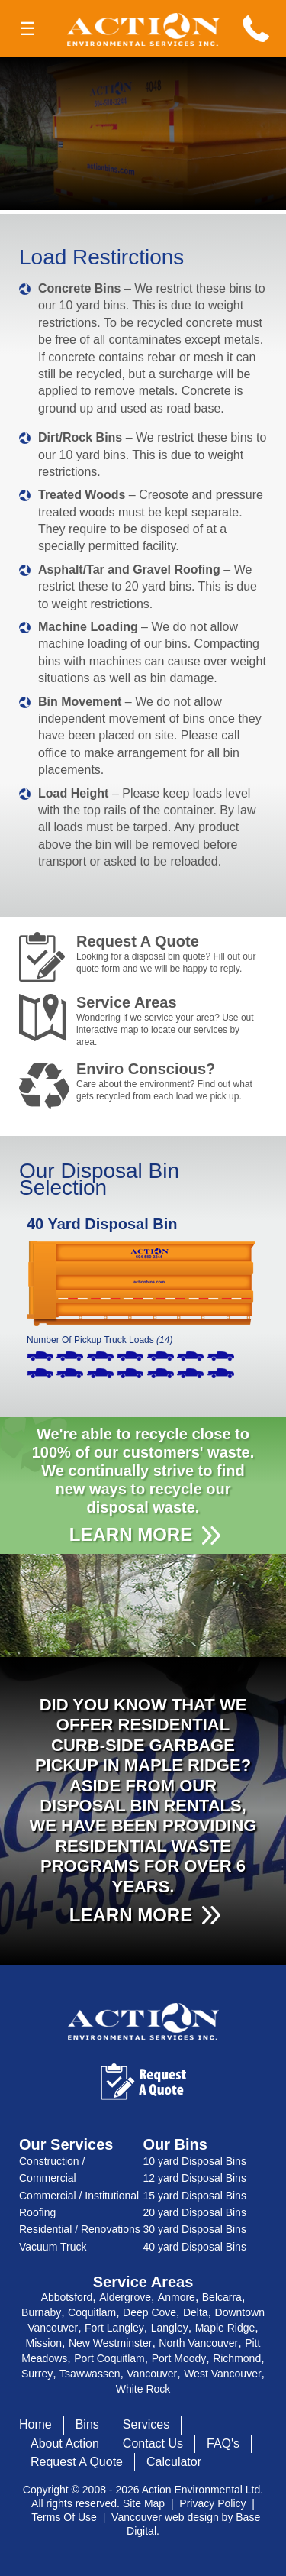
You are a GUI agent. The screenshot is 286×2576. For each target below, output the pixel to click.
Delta (195, 2312)
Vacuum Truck (52, 2247)
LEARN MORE (130, 1534)
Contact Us (153, 2443)
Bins (87, 2424)
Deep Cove (149, 2312)
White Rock (143, 2389)
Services (146, 2424)
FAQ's (223, 2443)
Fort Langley (114, 2328)
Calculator (173, 2461)
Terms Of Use (64, 2517)
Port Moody (179, 2358)
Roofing (37, 2212)
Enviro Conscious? (167, 1081)
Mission (44, 2343)
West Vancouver (222, 2373)
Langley (169, 2328)
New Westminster (110, 2343)
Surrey (37, 2373)
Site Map (144, 2503)
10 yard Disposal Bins (194, 2161)
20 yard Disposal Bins (194, 2212)
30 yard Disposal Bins (194, 2229)
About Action (65, 2443)
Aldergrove (125, 2297)
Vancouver (152, 2373)
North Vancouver (198, 2343)
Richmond (237, 2358)
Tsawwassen (89, 2373)
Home (35, 2424)
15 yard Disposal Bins (194, 2195)
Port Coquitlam (109, 2358)
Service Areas (167, 1021)
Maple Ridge (225, 2328)
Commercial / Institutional (79, 2195)
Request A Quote (167, 954)
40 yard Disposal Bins (194, 2247)
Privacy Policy (212, 2503)
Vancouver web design (165, 2517)
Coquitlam (92, 2312)
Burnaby (41, 2312)
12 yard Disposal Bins (194, 2178)
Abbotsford (67, 2297)
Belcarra (222, 2297)
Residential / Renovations (79, 2229)
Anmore (176, 2297)
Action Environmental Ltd (201, 2490)
